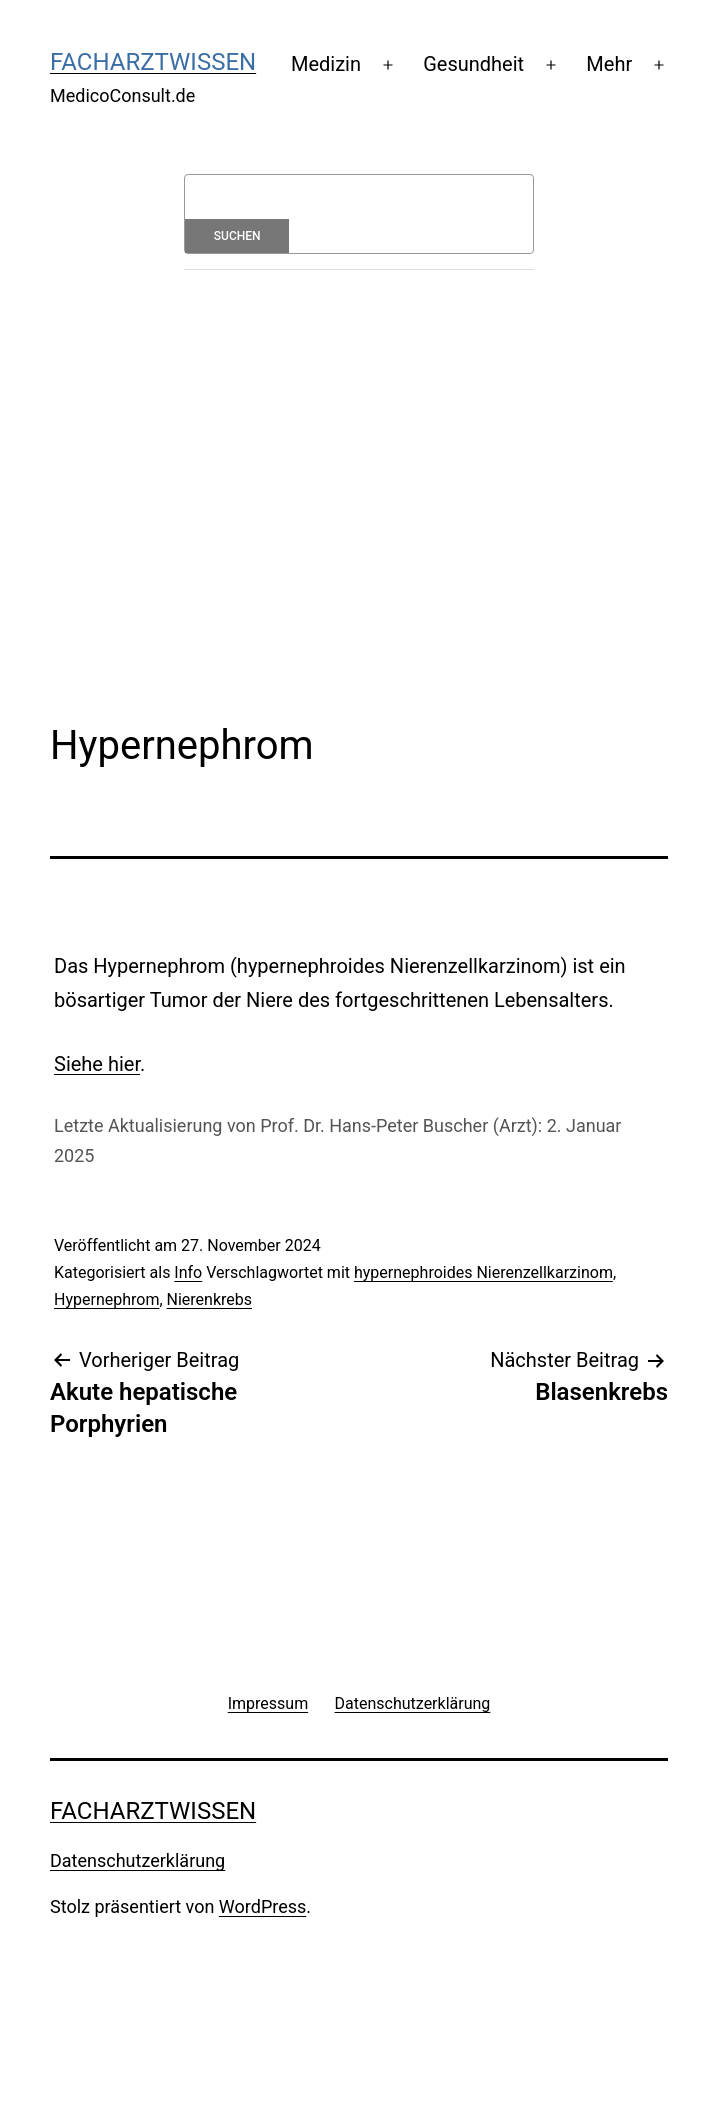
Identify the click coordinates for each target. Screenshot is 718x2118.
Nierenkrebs (210, 1299)
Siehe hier (97, 1064)
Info (188, 1272)
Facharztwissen (153, 62)
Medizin (326, 64)
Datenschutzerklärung (137, 1860)
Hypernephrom (106, 1299)
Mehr (609, 64)
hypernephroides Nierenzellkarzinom (483, 1272)
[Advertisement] (384, 450)
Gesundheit (473, 64)
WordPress (262, 1906)
